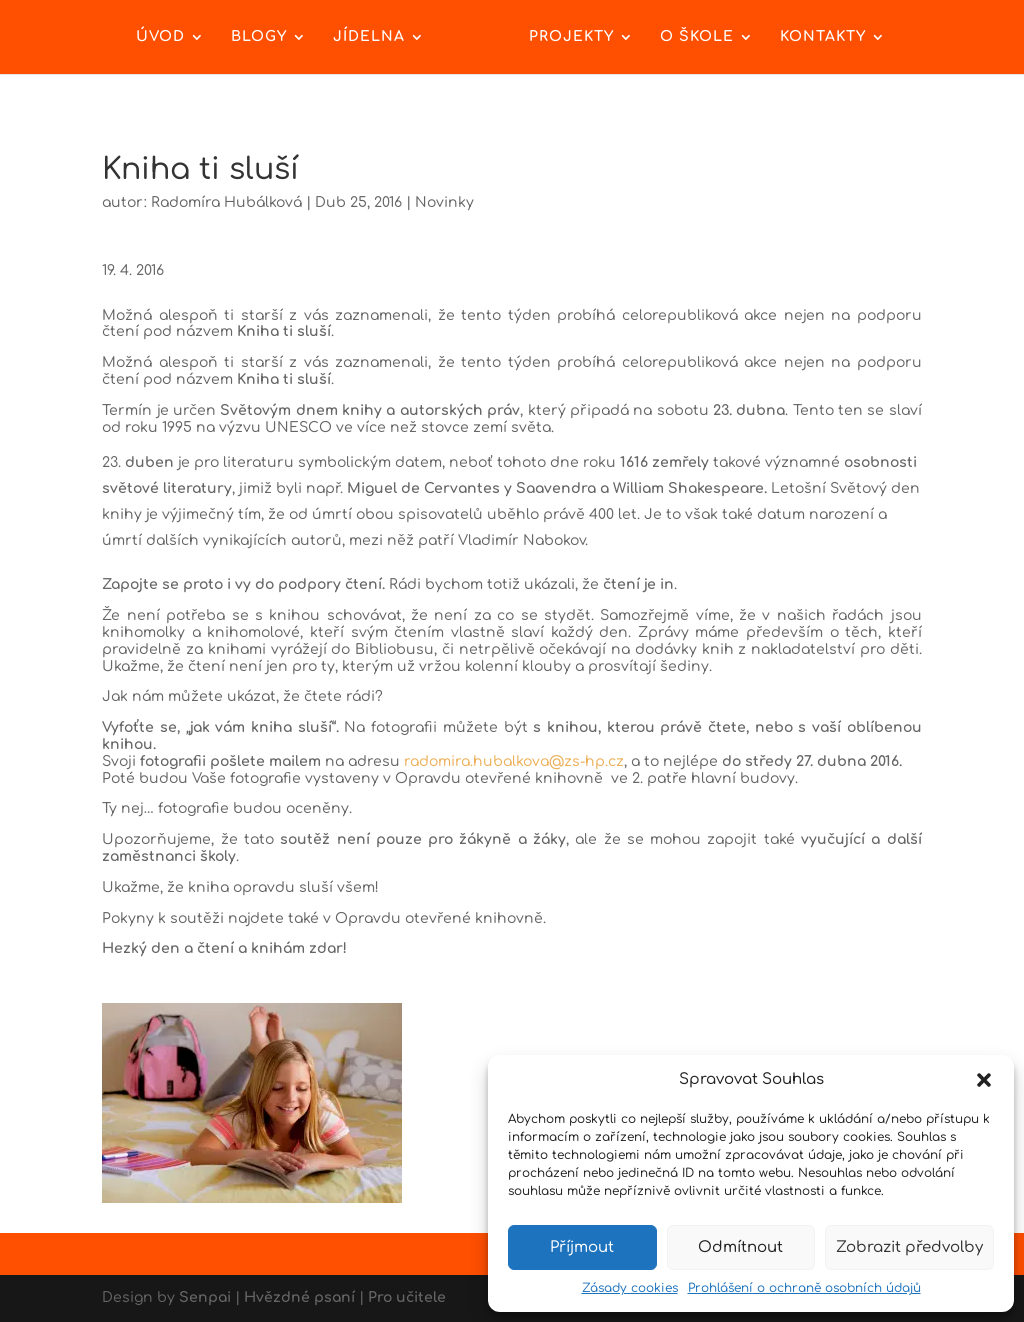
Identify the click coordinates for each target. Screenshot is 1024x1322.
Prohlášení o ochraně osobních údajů (804, 1288)
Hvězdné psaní (299, 1297)
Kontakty (823, 37)
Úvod (160, 37)
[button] (984, 1080)
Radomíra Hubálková (226, 202)
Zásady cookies (630, 1288)
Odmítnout (740, 1247)
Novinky (444, 202)
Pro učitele (407, 1297)
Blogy (259, 37)
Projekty (571, 37)
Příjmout (582, 1247)
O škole (697, 37)
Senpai (205, 1297)
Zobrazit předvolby (909, 1247)
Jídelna (369, 37)
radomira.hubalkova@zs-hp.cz (514, 761)
